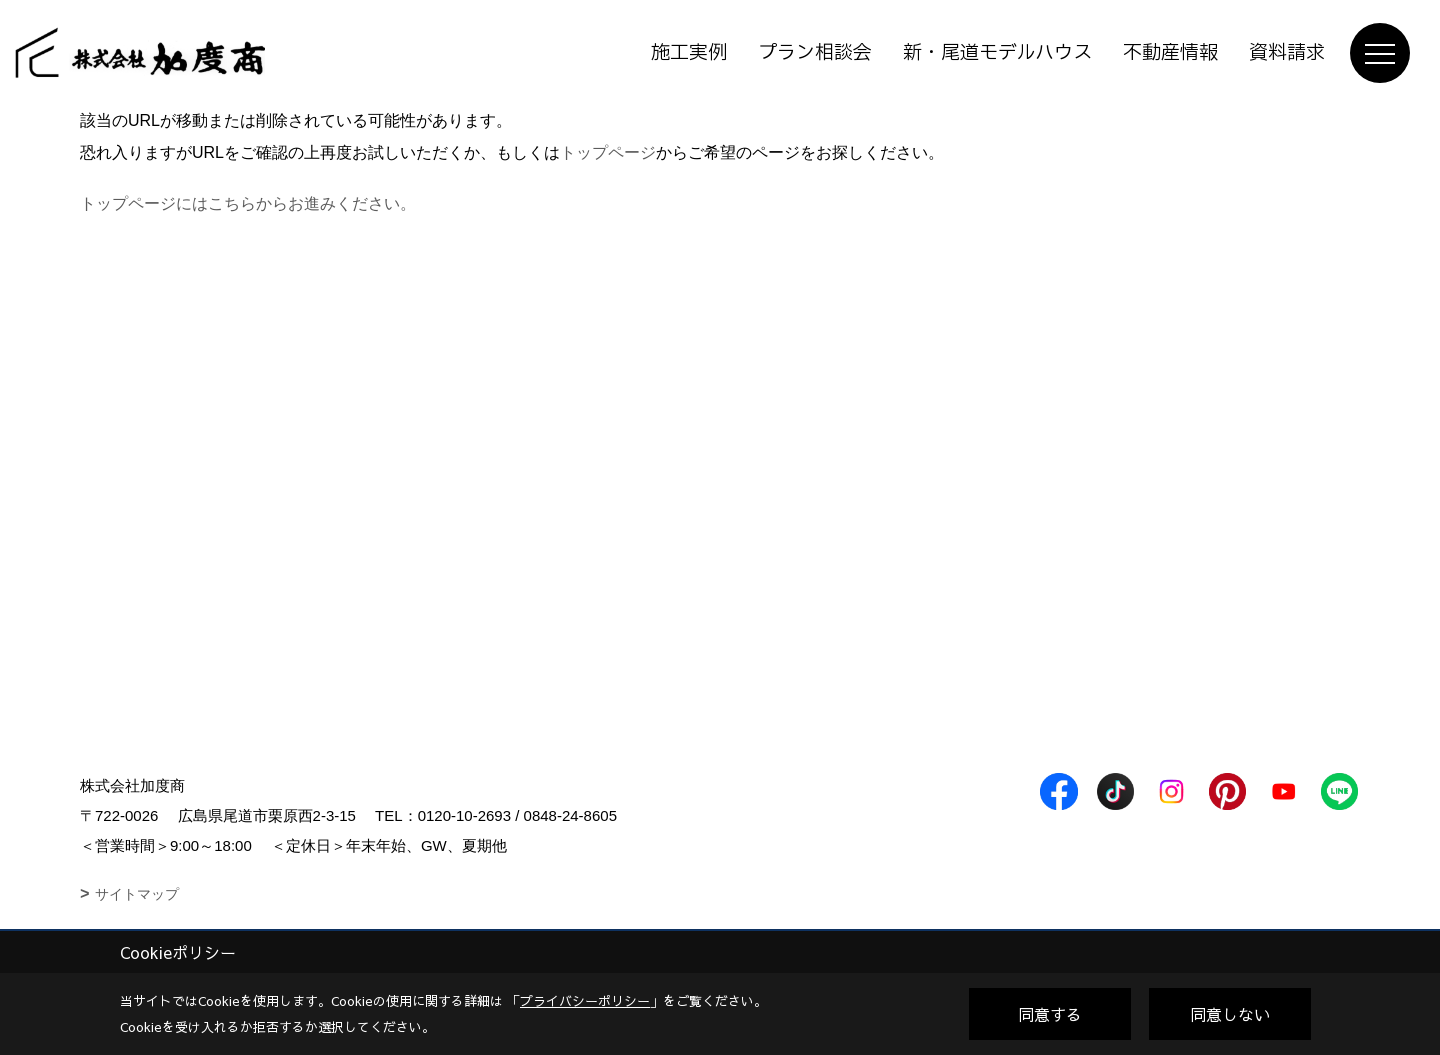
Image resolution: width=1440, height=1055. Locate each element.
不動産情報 (1170, 53)
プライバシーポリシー (585, 1001)
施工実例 (689, 53)
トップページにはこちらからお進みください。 (248, 203)
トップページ (608, 152)
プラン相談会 (815, 53)
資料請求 (1287, 53)
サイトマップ (137, 894)
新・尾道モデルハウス (997, 53)
